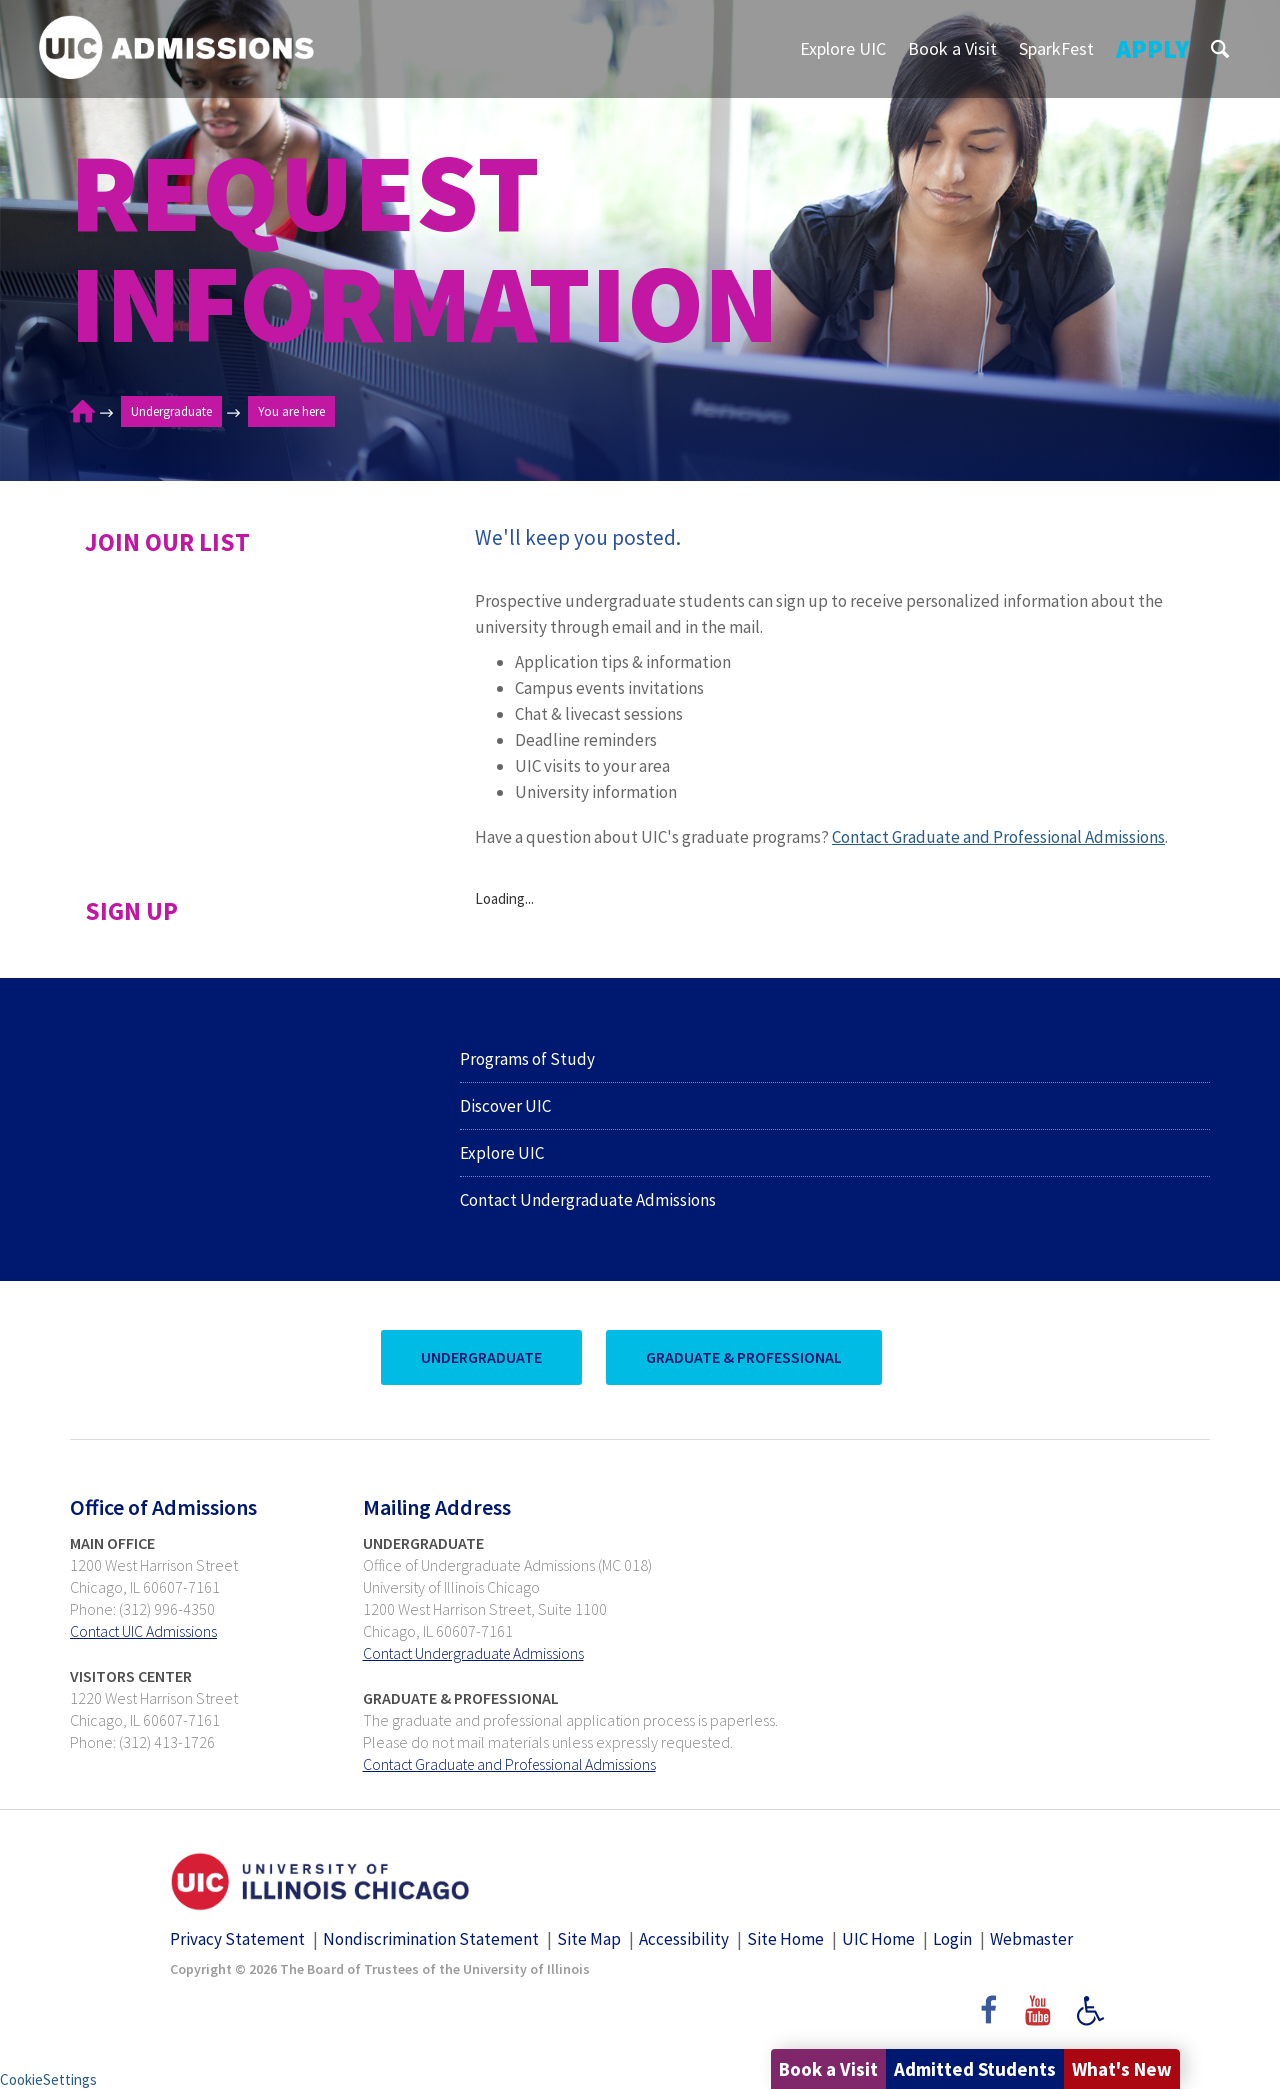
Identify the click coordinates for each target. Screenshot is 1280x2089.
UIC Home (878, 1938)
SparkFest (1056, 48)
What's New (1118, 2068)
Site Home (785, 1938)
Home (82, 412)
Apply (1152, 48)
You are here (291, 411)
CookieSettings (48, 2078)
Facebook (987, 2018)
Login (952, 1938)
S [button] (1220, 48)
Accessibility (684, 1938)
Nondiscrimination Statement (431, 1938)
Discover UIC (505, 1106)
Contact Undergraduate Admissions (588, 1200)
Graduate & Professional (742, 1357)
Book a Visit (952, 48)
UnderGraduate (479, 1357)
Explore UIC (843, 48)
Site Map (589, 1938)
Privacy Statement (237, 1938)
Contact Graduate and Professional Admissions (998, 837)
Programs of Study (527, 1059)
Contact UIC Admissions (145, 1631)
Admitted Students (963, 2068)
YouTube (1041, 2018)
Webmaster (1031, 1938)
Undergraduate (171, 411)
